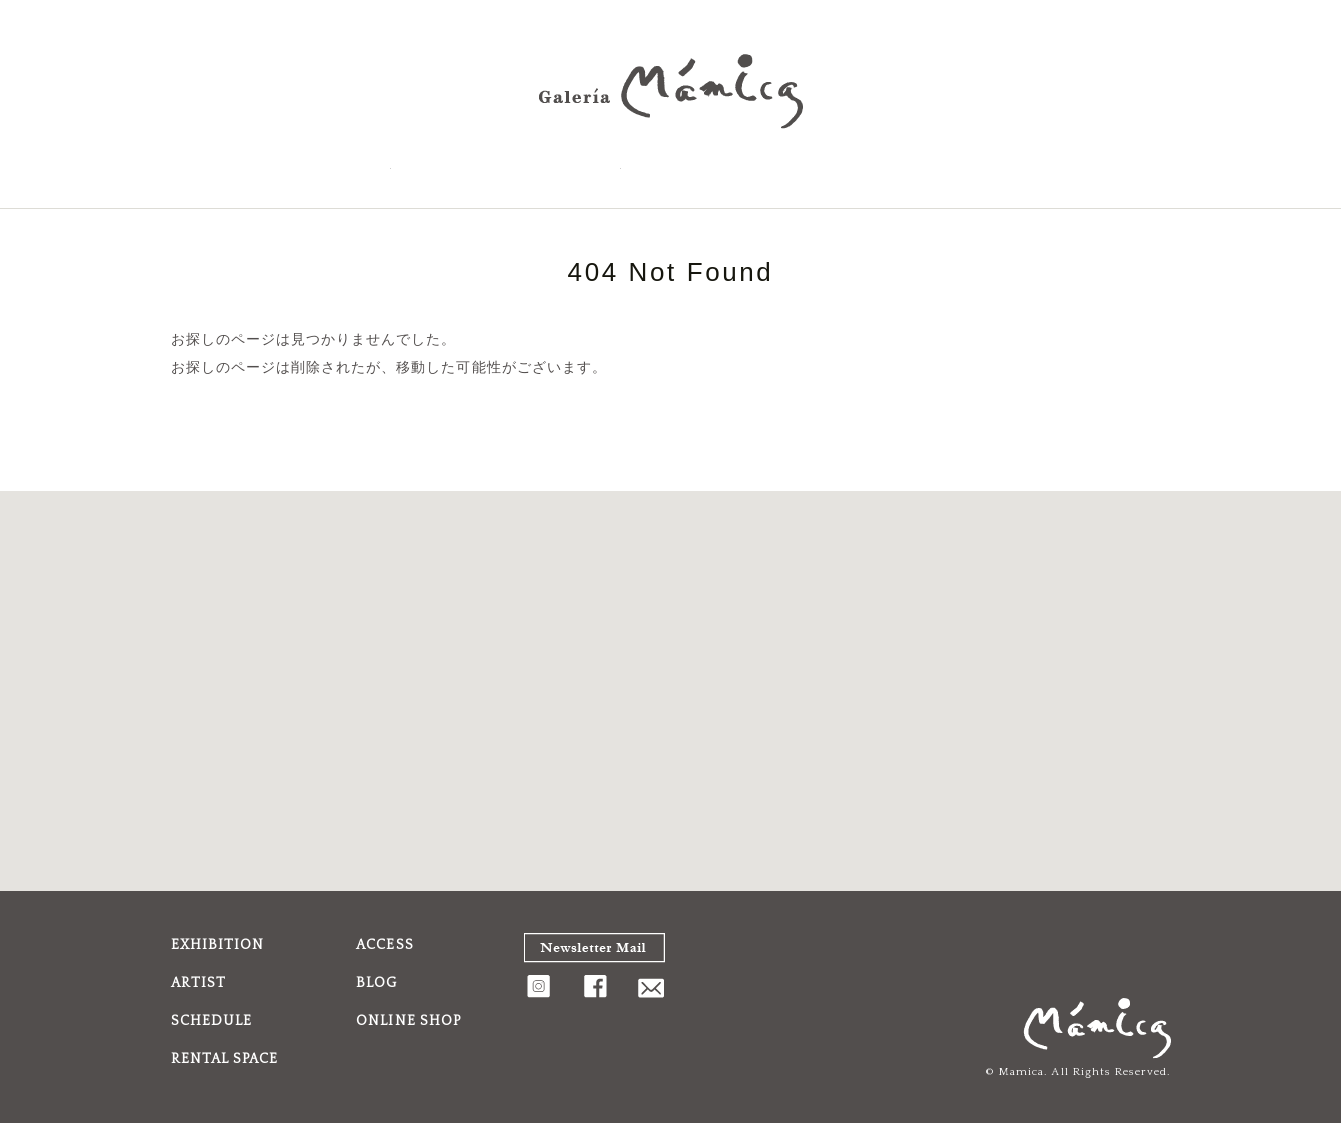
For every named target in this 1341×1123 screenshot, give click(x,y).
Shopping (929, 164)
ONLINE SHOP (408, 1021)
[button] (671, 672)
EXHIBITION (233, 164)
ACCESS (571, 164)
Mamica (1021, 1072)
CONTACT (1059, 164)
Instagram (1109, 164)
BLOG (823, 164)
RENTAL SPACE (701, 164)
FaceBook (1152, 164)
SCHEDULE (456, 164)
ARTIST (343, 164)
